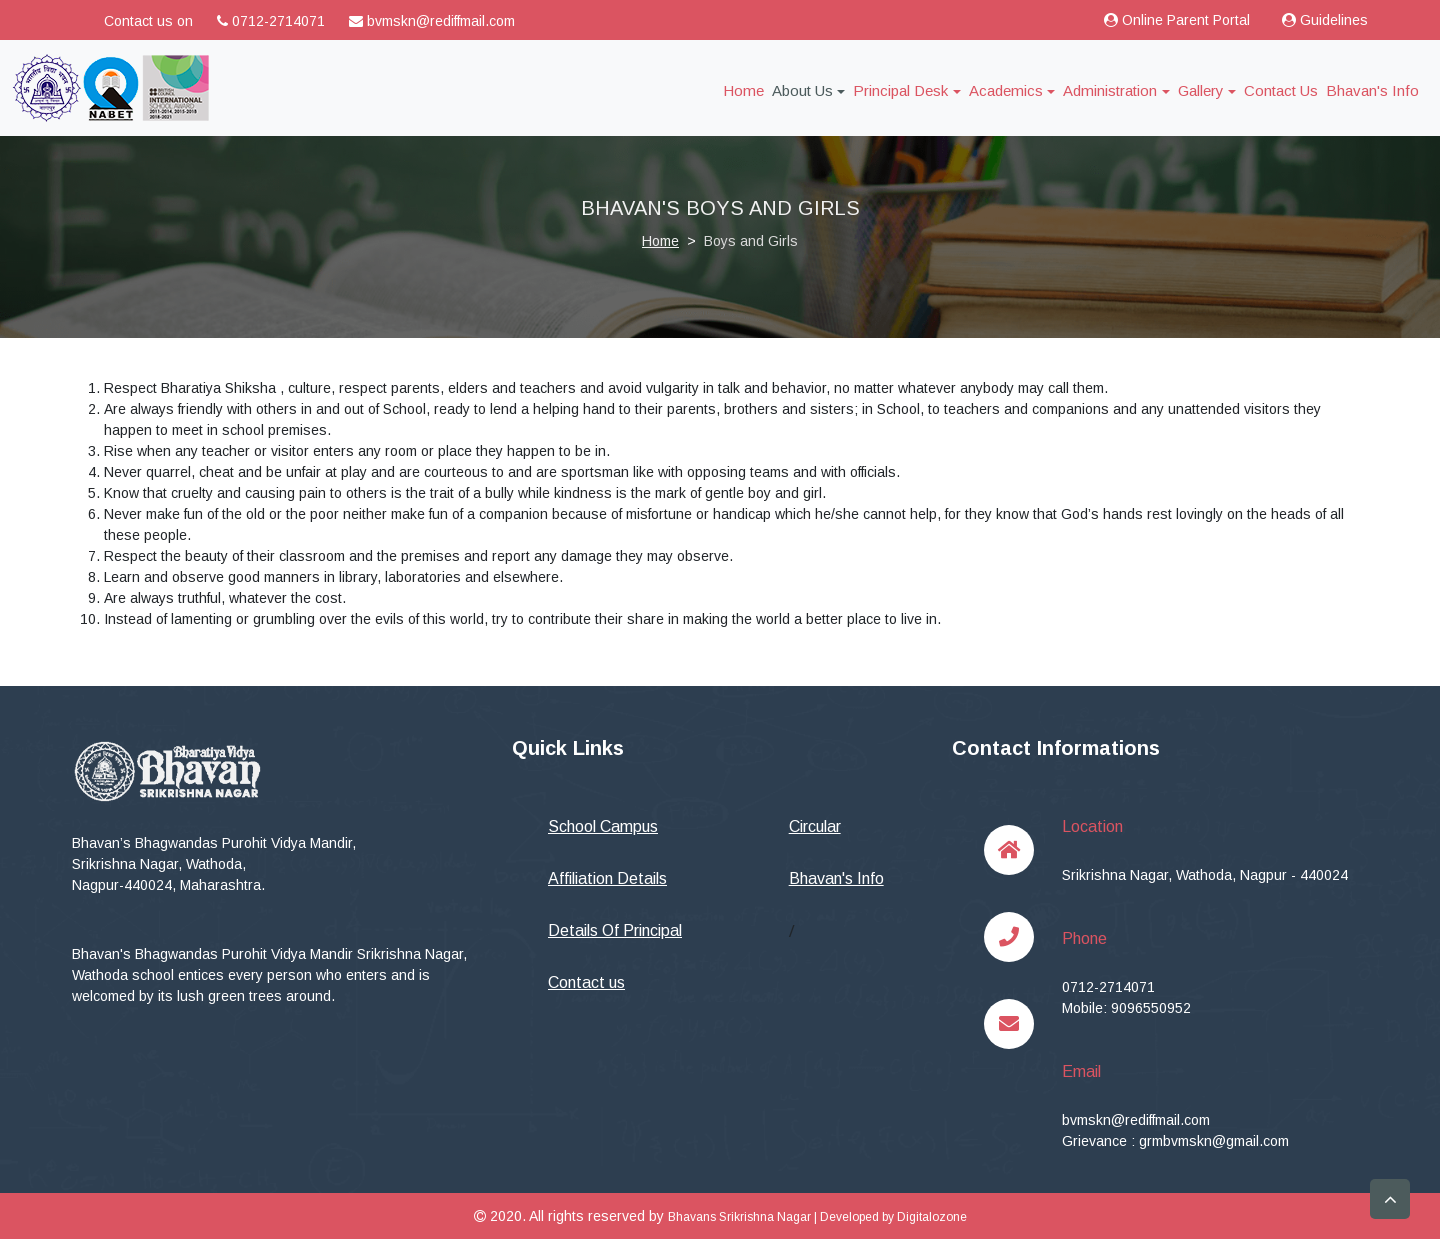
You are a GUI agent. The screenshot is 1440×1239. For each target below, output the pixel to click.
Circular (815, 826)
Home (747, 89)
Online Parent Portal (1177, 20)
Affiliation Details (607, 878)
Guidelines (1325, 20)
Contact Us (1281, 90)
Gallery (1201, 90)
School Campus (603, 826)
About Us (802, 90)
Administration (1110, 90)
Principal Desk (900, 90)
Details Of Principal (615, 930)
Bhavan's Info (1372, 90)
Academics (1006, 90)
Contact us (586, 982)
